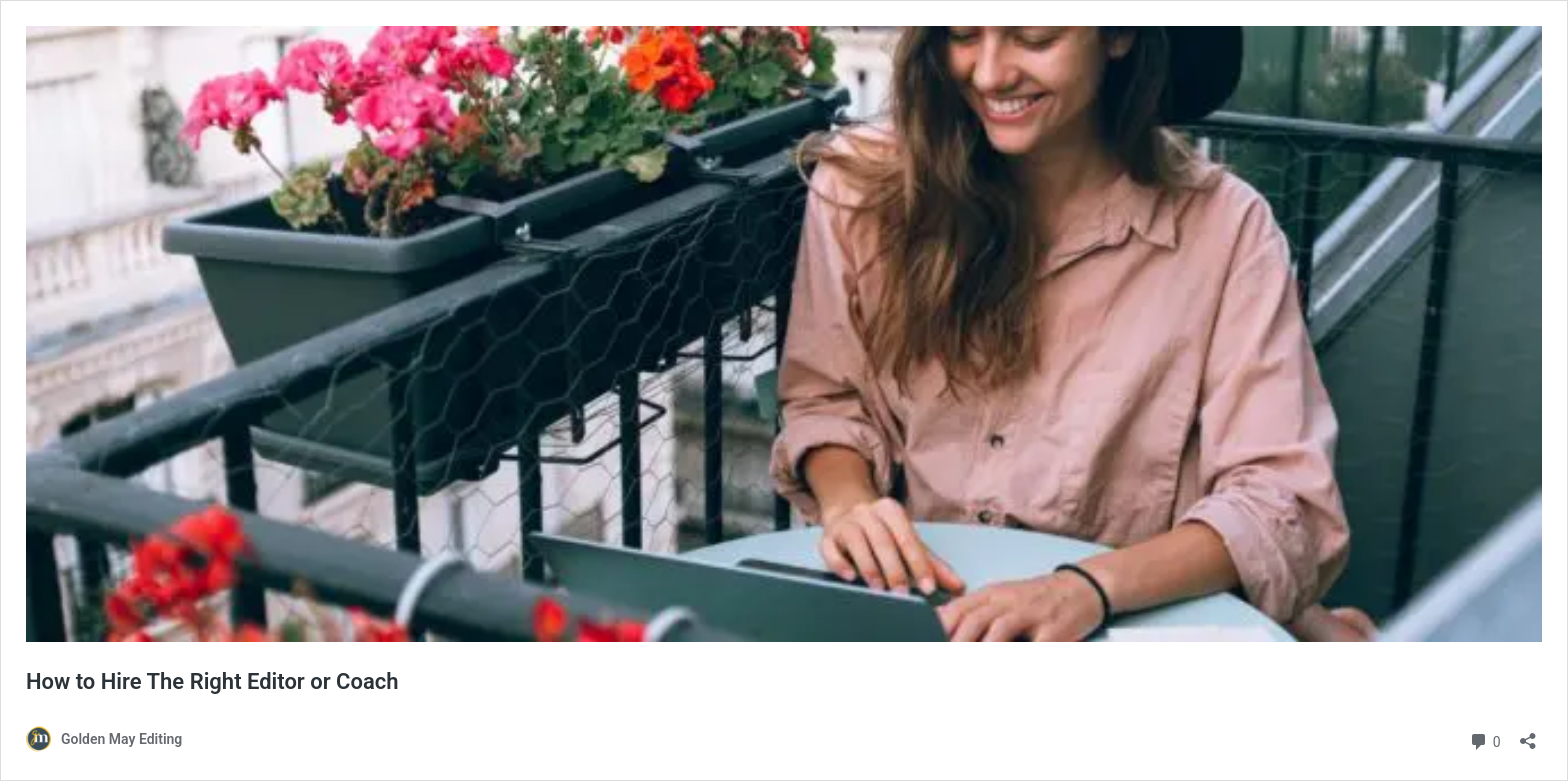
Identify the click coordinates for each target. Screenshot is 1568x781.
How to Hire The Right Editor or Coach (212, 681)
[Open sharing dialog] (1528, 734)
